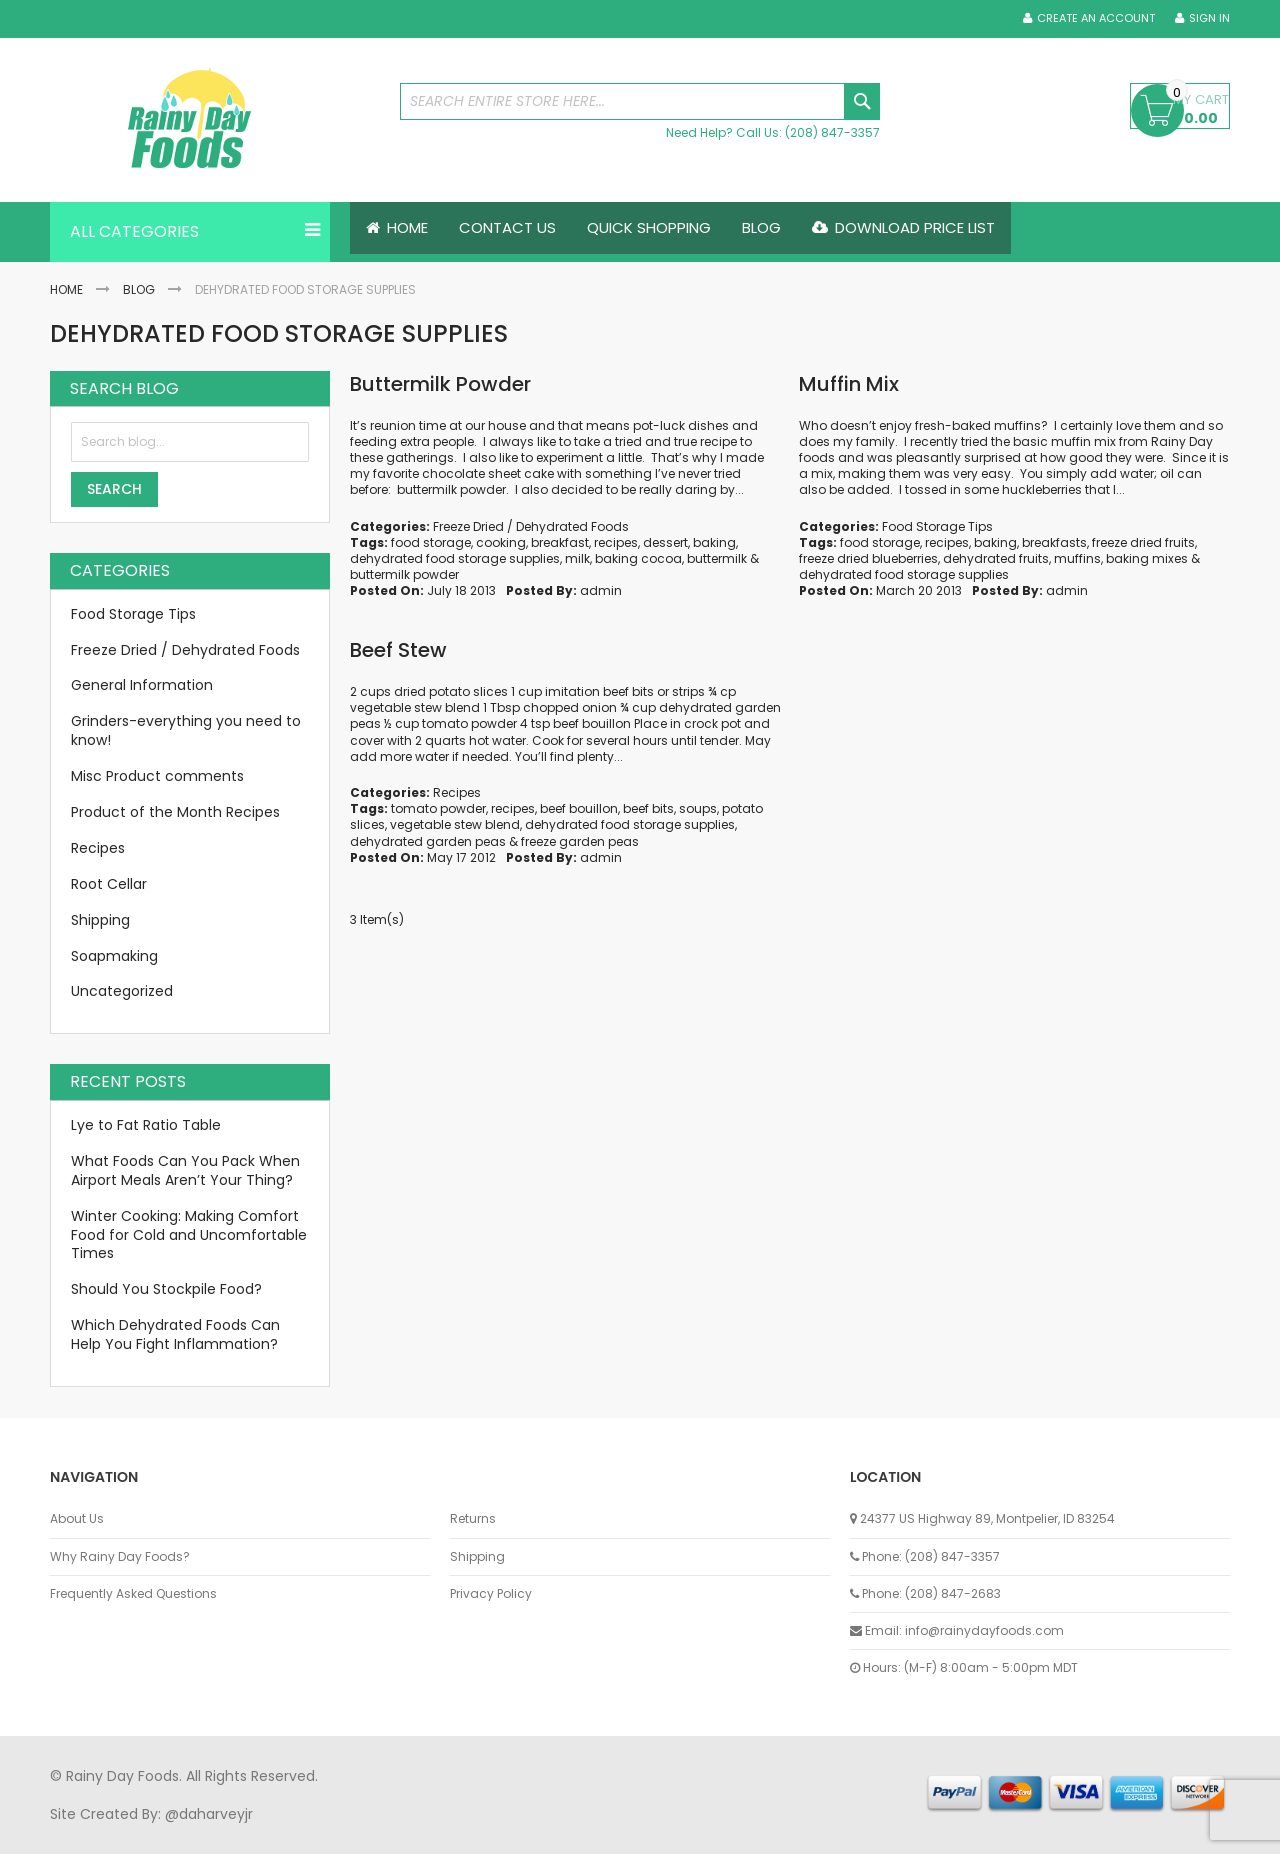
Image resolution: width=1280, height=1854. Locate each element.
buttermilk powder (404, 574)
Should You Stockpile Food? (166, 1290)
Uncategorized (122, 992)
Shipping (100, 920)
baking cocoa (638, 558)
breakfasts (1054, 542)
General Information (142, 686)
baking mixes (1147, 558)
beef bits (648, 808)
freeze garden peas (580, 841)
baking (714, 542)
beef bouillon (579, 808)
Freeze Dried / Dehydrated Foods (531, 526)
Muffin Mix (849, 384)
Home (66, 289)
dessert (665, 542)
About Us (77, 1519)
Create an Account (1096, 18)
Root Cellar (109, 884)
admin (601, 591)
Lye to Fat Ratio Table (146, 1125)
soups (698, 808)
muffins (1077, 558)
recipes (616, 542)
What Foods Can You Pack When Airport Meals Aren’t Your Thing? (185, 1170)
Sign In (1209, 18)
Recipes (457, 792)
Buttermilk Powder (440, 384)
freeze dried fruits (1143, 542)
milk (577, 558)
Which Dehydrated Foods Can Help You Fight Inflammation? (175, 1334)
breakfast (560, 542)
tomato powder (438, 808)
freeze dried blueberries (868, 558)
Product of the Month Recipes (175, 812)
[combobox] (640, 101)
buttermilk (717, 558)
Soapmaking (114, 956)
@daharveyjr (209, 1814)
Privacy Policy (491, 1594)
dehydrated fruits (996, 558)
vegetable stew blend (455, 825)
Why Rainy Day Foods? (120, 1557)
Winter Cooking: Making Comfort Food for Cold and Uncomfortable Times (189, 1235)
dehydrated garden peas (428, 841)
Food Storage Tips (937, 526)
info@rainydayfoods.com (984, 1630)
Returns (473, 1519)
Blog (139, 289)
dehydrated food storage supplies (455, 558)
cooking (501, 542)
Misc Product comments (157, 776)
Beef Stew (398, 650)
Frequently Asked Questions (133, 1594)
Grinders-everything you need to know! (186, 731)
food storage (431, 542)
